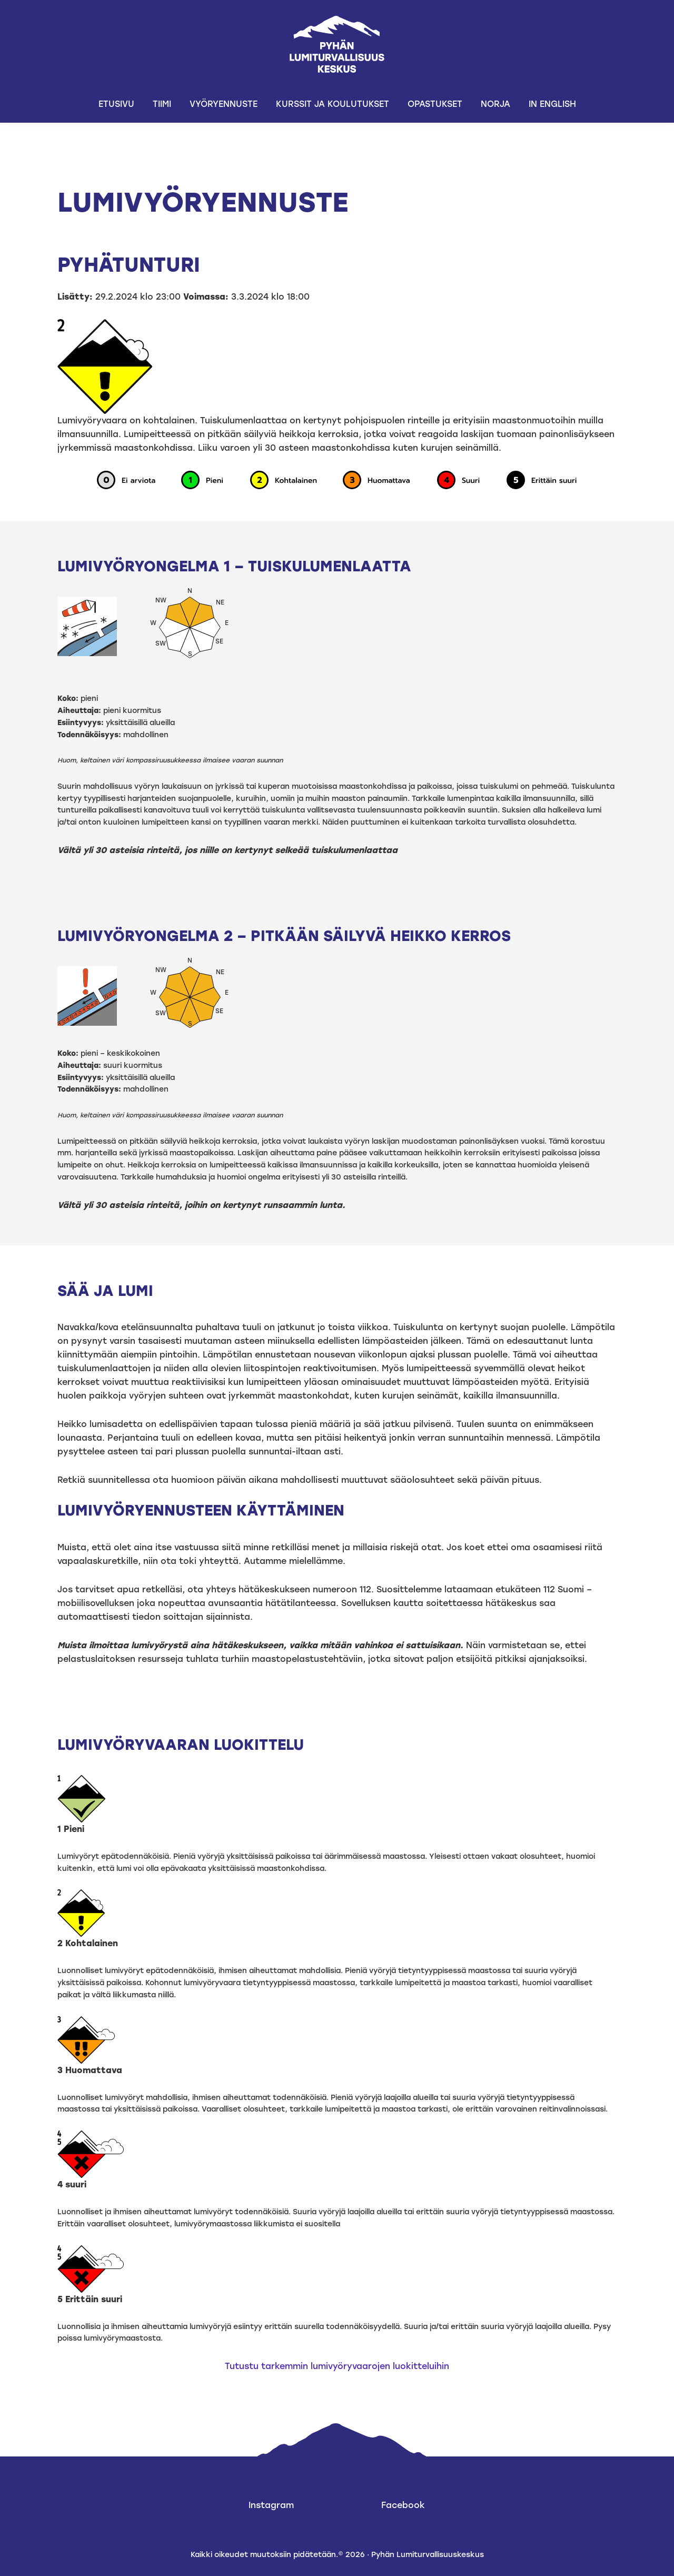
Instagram (271, 2505)
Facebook (403, 2505)
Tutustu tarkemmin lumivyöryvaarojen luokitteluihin (337, 2366)
